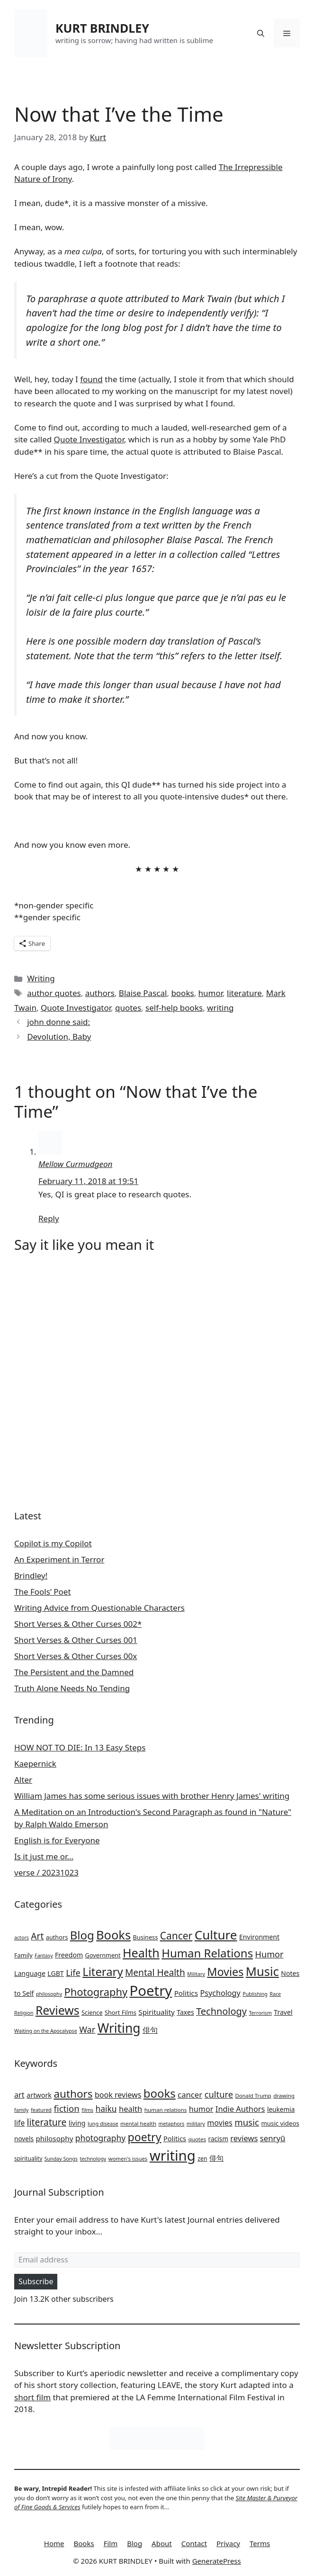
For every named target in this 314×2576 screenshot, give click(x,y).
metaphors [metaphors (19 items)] (172, 2123)
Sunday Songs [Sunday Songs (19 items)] (61, 2158)
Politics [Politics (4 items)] (186, 1993)
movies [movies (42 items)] (219, 2123)
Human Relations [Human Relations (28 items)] (207, 1953)
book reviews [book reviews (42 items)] (118, 2095)
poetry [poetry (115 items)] (144, 2137)
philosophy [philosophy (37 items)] (54, 2138)
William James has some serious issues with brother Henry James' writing (151, 1795)
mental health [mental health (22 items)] (138, 2123)
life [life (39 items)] (19, 2123)
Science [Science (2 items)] (92, 2012)
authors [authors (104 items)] (73, 2093)
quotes (128, 1007)
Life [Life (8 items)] (73, 1972)
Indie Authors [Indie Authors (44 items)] (240, 2108)
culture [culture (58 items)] (219, 2094)
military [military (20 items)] (196, 2123)
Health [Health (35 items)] (141, 1953)
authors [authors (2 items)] (57, 1937)
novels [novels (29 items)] (24, 2138)
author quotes (54, 992)
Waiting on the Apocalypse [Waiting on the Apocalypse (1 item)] (45, 2031)
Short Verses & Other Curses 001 (75, 1639)
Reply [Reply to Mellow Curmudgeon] (48, 1218)
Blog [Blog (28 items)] (82, 1935)
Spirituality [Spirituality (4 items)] (156, 2012)
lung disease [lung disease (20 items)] (103, 2123)
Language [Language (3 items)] (29, 1973)
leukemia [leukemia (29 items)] (281, 2109)
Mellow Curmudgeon (75, 1163)
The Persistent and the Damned (74, 1672)
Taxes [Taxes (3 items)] (185, 2012)
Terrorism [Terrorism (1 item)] (260, 2013)
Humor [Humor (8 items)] (269, 1954)
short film (32, 2397)
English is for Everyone (57, 1840)
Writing (41, 978)
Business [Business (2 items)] (145, 1937)
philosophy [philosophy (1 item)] (49, 1994)
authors (100, 992)
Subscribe (35, 2281)
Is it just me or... (43, 1856)
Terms (260, 2543)
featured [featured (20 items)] (41, 2109)
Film (111, 2543)
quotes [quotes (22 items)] (197, 2139)
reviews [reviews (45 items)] (244, 2138)
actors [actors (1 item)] (21, 1937)
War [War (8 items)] (87, 2029)
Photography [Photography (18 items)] (96, 1992)
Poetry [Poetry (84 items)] (151, 1990)
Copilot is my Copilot (53, 1543)
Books (84, 2543)
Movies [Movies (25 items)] (225, 1971)
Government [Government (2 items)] (103, 1955)
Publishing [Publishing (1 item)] (255, 1994)
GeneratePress (216, 2561)
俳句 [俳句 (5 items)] (150, 2030)
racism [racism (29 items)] (218, 2138)
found (91, 379)
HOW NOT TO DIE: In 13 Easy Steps (79, 1747)
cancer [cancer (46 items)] (190, 2094)
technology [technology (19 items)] (93, 2158)
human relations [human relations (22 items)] (165, 2109)
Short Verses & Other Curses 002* (78, 1623)
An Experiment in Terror (59, 1559)
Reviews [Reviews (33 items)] (58, 2010)
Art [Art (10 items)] (37, 1936)
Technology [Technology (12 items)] (221, 2011)
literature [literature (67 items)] (47, 2122)
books (182, 992)
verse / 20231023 (46, 1872)
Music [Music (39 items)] (262, 1971)
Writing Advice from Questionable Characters (99, 1607)
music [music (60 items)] (246, 2122)
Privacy (228, 2543)
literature (244, 992)
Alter (23, 1779)
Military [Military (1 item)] (196, 1974)
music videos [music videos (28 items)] (280, 2123)
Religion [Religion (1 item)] (23, 2013)
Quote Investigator (89, 439)
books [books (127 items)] (160, 2093)
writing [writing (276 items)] (173, 2155)
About (162, 2543)
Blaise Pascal (143, 992)
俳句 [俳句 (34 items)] (216, 2158)
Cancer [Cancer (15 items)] (176, 1935)
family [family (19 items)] (21, 2110)
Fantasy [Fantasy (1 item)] (44, 1955)
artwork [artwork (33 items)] (39, 2095)
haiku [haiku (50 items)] (106, 2108)
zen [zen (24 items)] (202, 2158)
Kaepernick (35, 1763)
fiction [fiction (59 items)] (67, 2108)
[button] (261, 33)
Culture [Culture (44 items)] (216, 1934)
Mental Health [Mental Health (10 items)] (155, 1972)
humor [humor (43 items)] (201, 2109)
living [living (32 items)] (77, 2122)
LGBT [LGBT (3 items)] (55, 1973)
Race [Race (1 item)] (275, 1994)
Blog (134, 2543)
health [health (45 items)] (130, 2108)
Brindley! (30, 1575)
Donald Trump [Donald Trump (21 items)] (253, 2095)
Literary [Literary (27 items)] (102, 1971)
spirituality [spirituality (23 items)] (28, 2158)
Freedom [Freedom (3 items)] (69, 1954)
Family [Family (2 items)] (23, 1955)
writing (220, 1007)
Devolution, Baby (59, 1036)
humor (210, 992)
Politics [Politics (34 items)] (174, 2138)
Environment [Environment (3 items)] (259, 1936)
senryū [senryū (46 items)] (273, 2138)
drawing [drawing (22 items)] (284, 2095)
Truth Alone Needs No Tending (72, 1688)
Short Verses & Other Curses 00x (75, 1656)
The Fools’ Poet (42, 1591)
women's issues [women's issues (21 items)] (128, 2158)
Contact (194, 2543)
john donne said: (58, 1021)
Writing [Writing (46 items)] (119, 2028)
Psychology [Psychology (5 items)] (220, 1993)
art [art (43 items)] (19, 2095)
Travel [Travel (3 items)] (283, 2012)
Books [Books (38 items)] (113, 1935)
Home (54, 2543)
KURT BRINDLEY (102, 28)
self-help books (174, 1007)
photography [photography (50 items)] (100, 2138)
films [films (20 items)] (87, 2109)
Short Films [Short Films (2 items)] (120, 2012)
